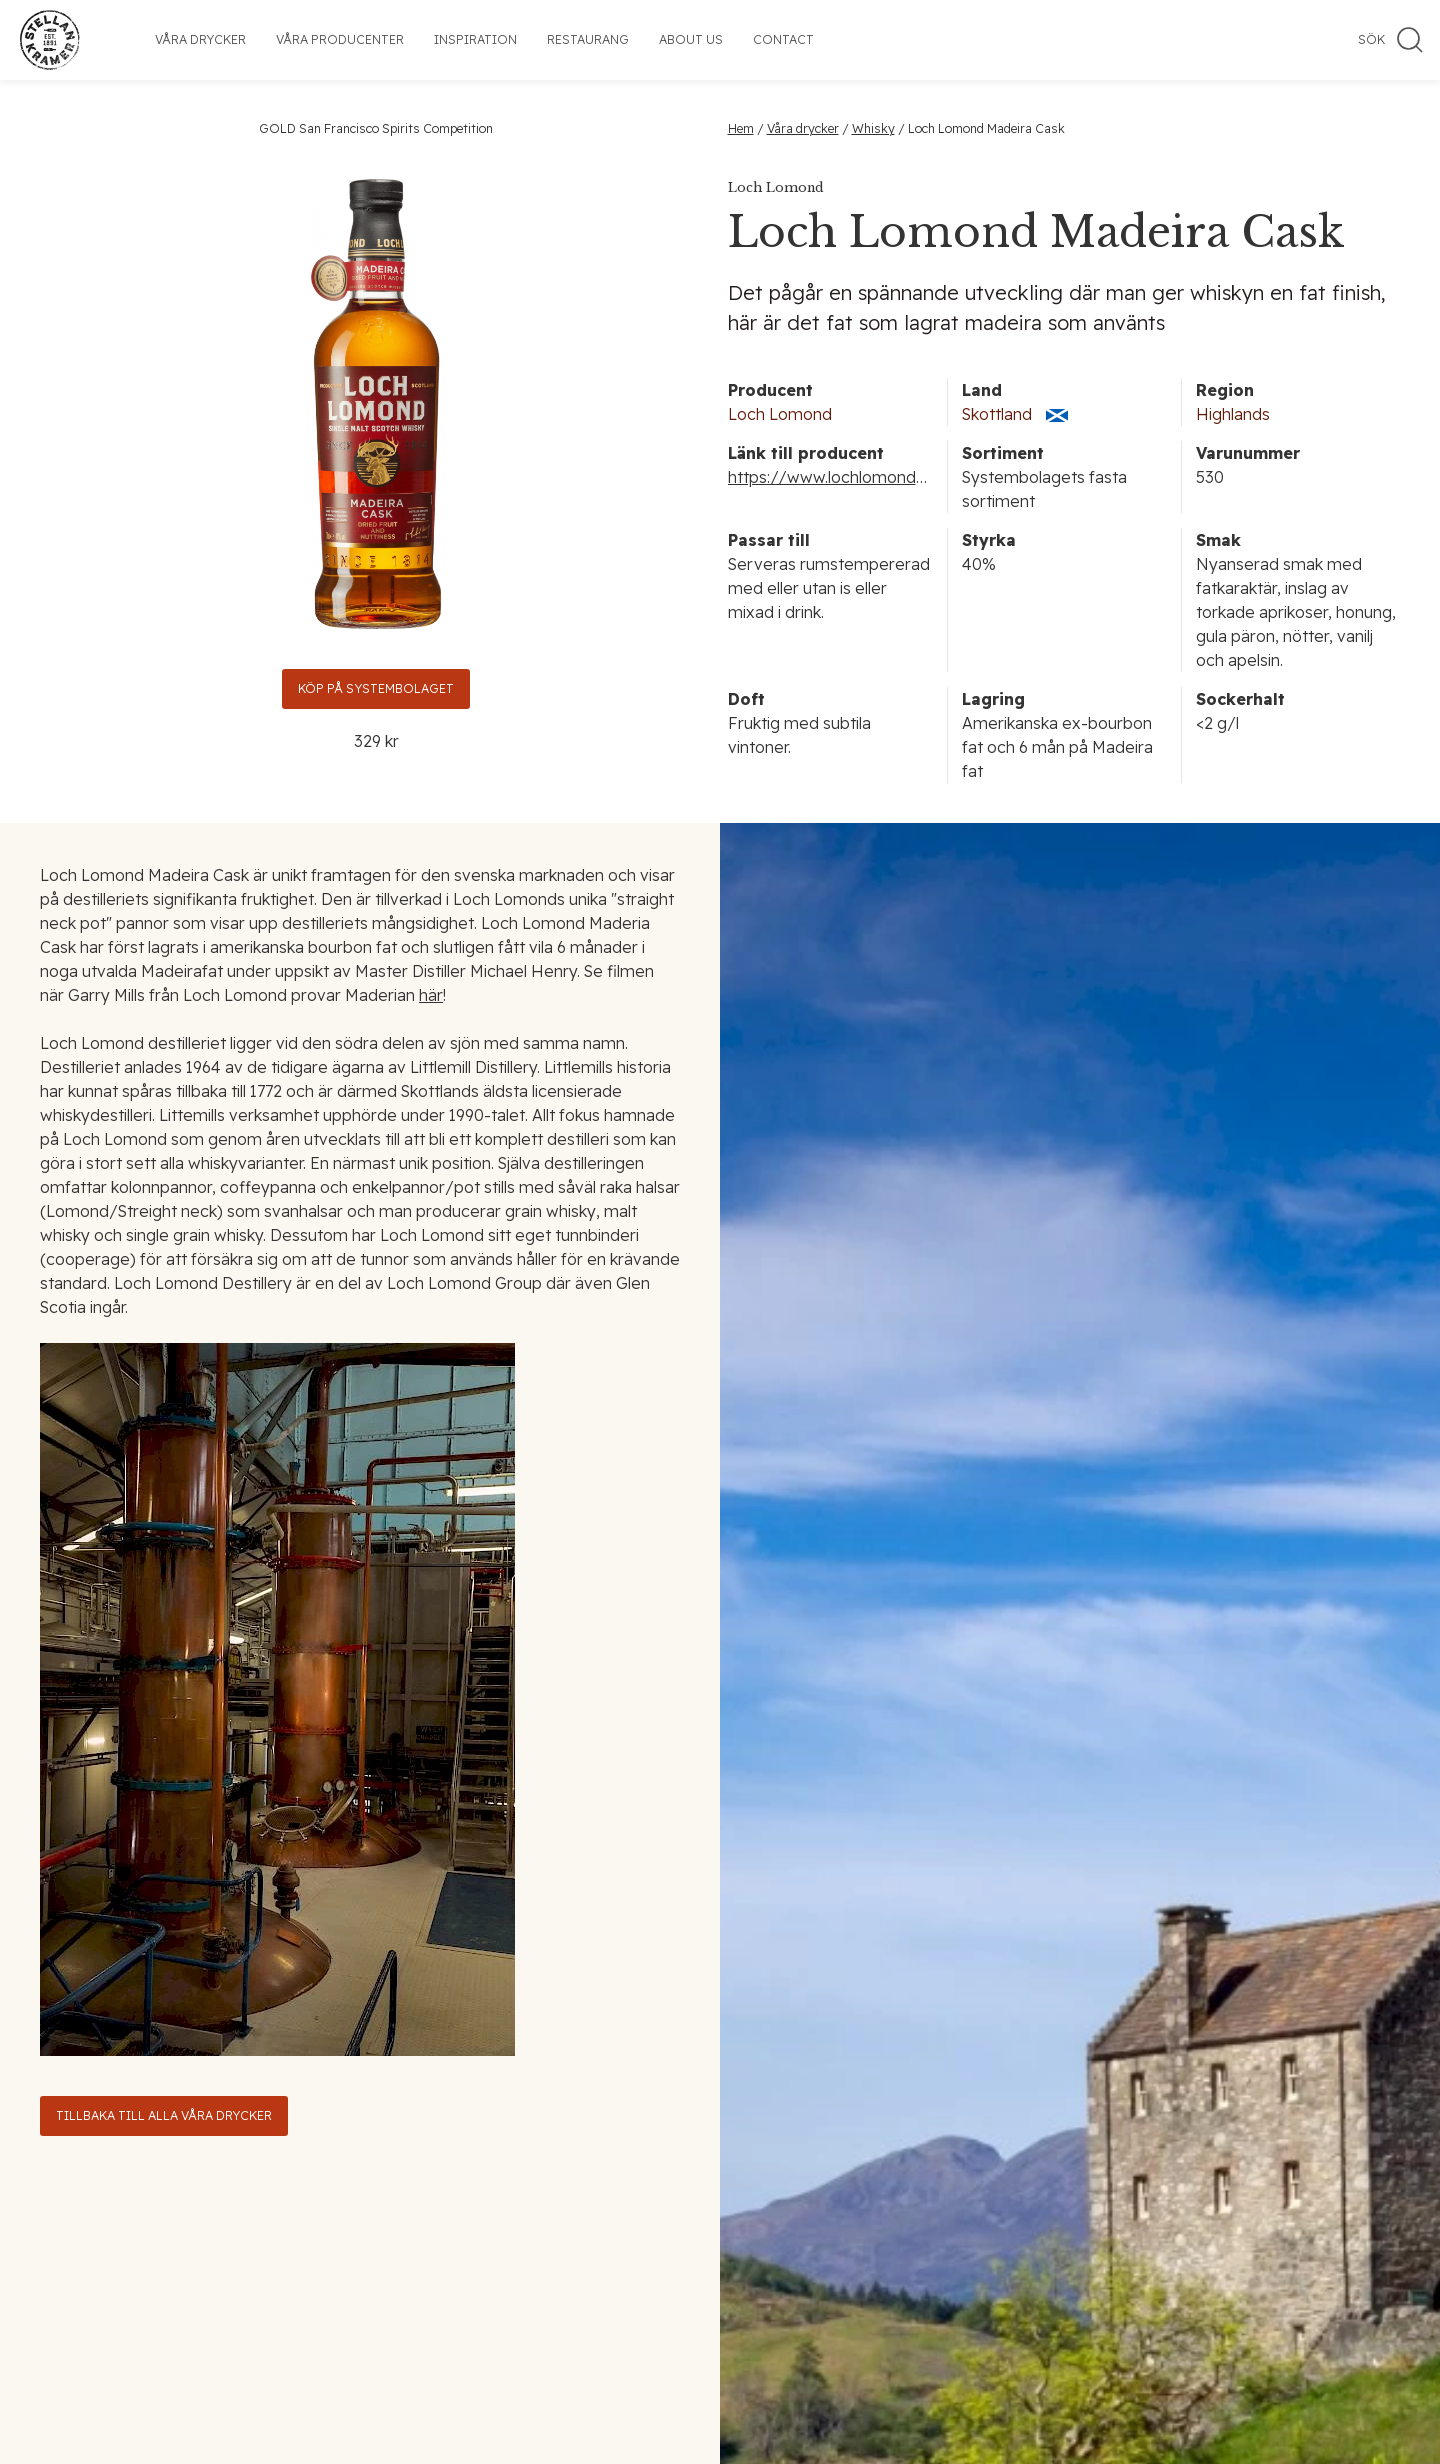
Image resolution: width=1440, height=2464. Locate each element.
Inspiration (475, 39)
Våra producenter (340, 39)
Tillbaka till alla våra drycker (164, 2115)
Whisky (873, 128)
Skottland (997, 414)
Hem (741, 128)
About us (691, 39)
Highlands (1233, 414)
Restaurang (588, 39)
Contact (783, 39)
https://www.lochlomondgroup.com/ (867, 477)
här (431, 995)
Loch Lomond (780, 414)
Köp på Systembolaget (376, 688)
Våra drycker (200, 39)
